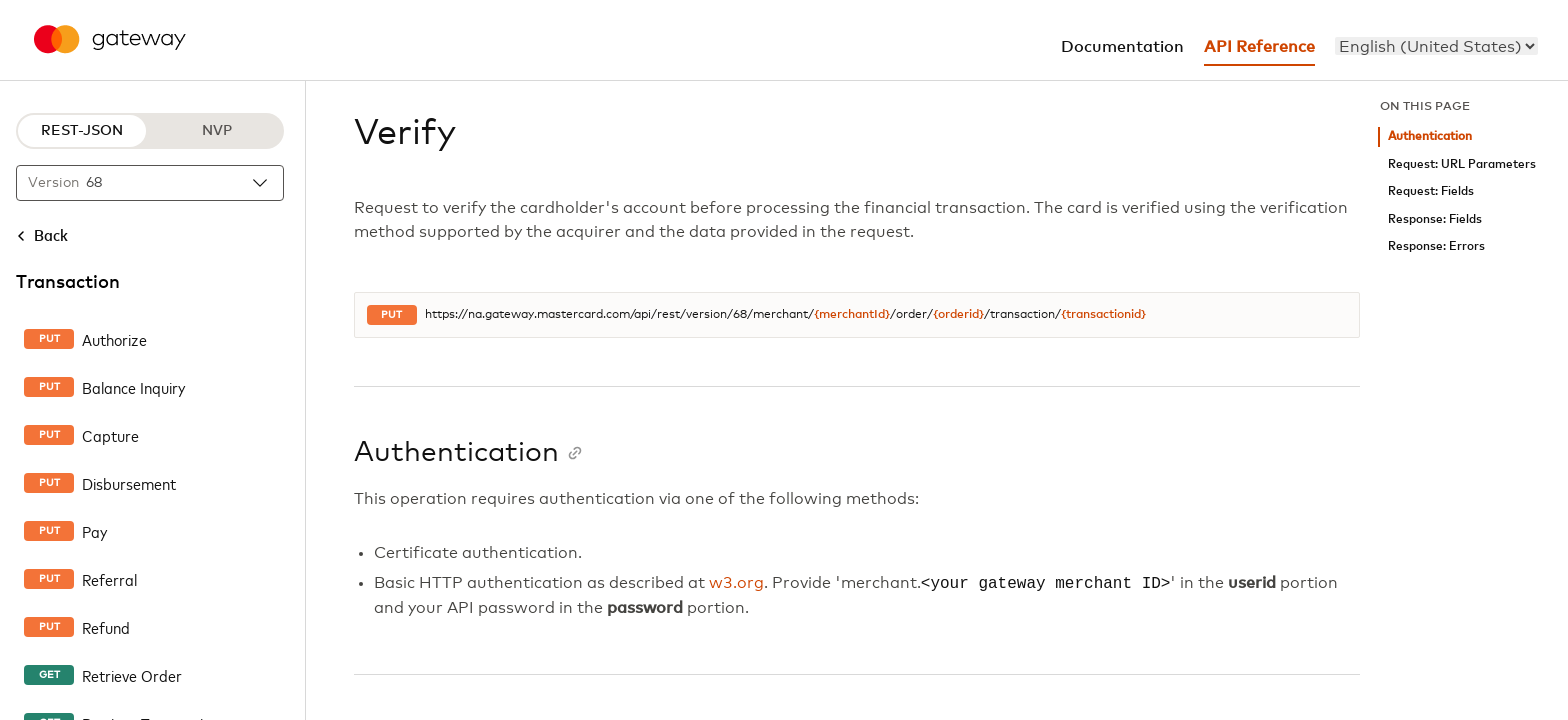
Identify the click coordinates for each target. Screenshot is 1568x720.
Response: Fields (1435, 219)
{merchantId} (852, 315)
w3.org (736, 584)
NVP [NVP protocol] (217, 131)
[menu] (1436, 46)
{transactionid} (1103, 315)
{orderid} (958, 315)
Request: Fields (1431, 191)
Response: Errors (1436, 246)
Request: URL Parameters (1462, 164)
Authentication (1430, 136)
